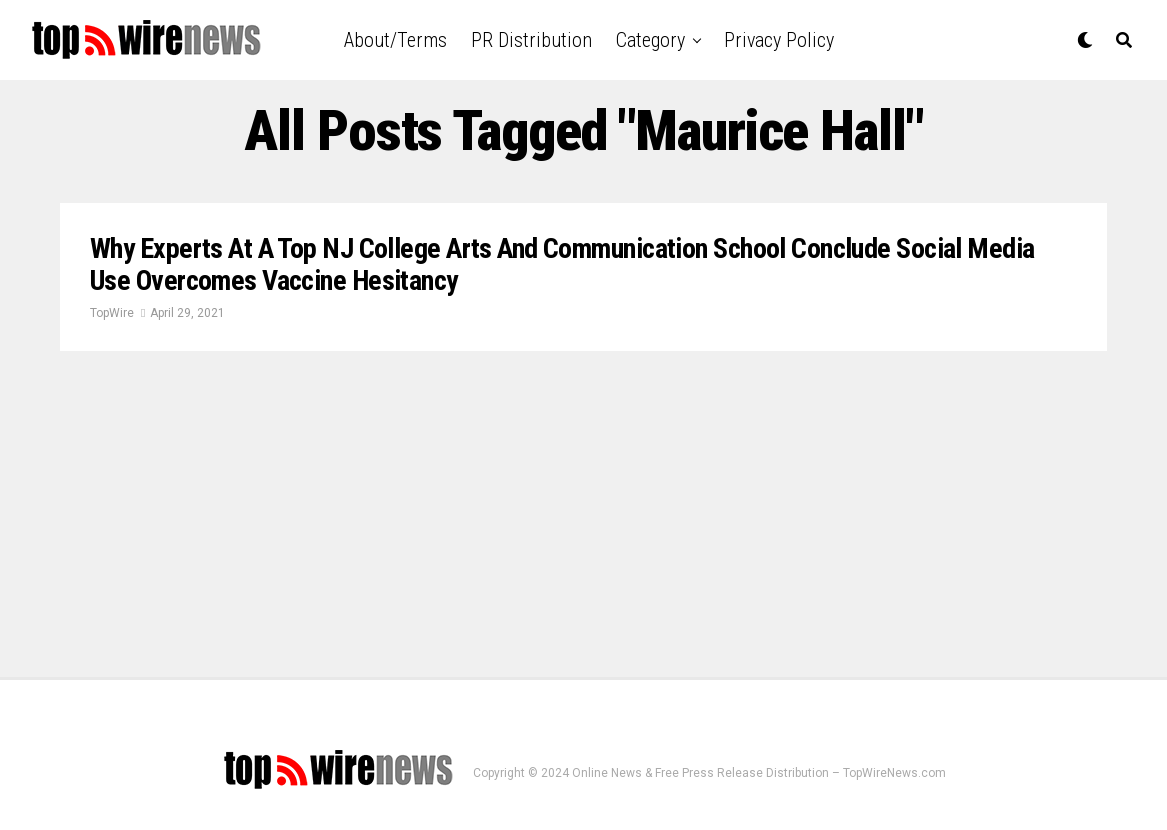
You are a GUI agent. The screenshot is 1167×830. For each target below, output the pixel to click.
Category (650, 40)
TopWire (112, 313)
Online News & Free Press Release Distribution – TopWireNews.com (759, 773)
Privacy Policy (779, 40)
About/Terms (395, 40)
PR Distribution (531, 40)
